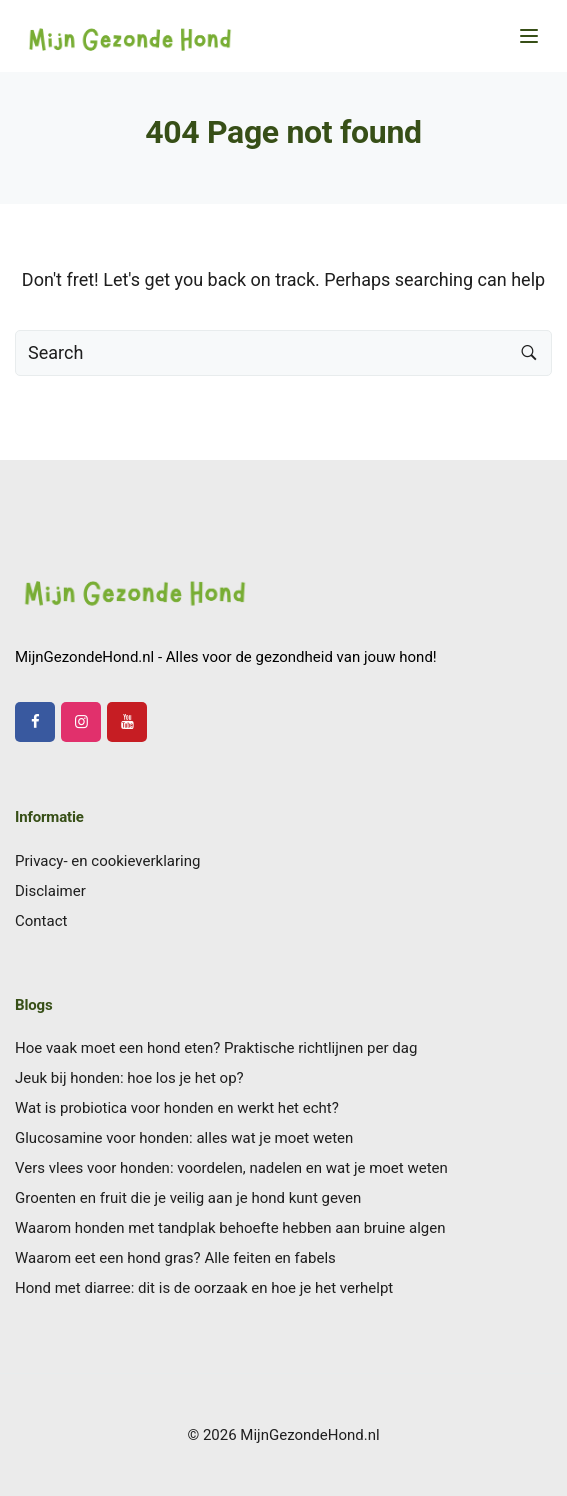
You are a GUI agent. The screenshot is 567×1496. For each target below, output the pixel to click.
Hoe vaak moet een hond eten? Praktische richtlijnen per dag (216, 1048)
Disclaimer (50, 891)
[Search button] (529, 353)
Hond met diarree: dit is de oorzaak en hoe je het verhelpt (204, 1288)
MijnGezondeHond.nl (309, 1435)
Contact (41, 921)
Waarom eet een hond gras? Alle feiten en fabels (175, 1258)
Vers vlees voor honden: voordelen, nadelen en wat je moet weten (231, 1168)
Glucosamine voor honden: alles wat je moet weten (184, 1138)
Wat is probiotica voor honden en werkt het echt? (177, 1108)
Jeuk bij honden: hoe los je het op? (129, 1078)
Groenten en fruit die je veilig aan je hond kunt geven (188, 1198)
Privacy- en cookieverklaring (107, 861)
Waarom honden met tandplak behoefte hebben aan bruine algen (230, 1228)
